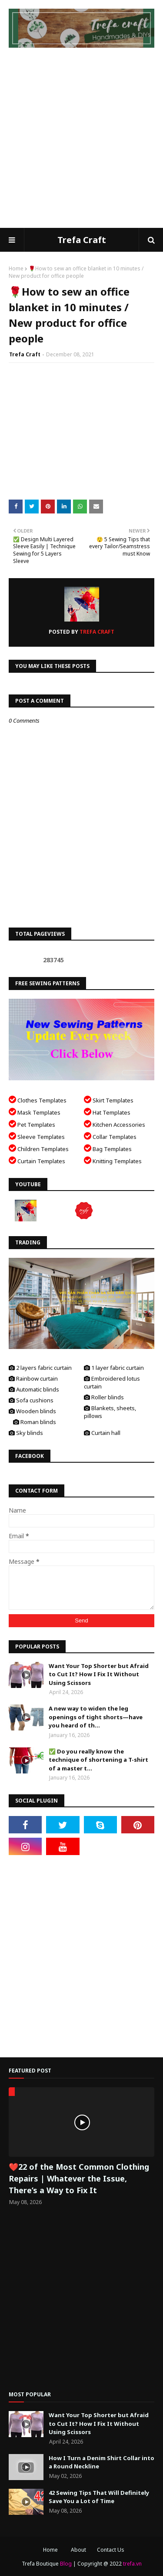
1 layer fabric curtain (114, 1368)
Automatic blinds (34, 1389)
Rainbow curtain (33, 1378)
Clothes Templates (38, 1099)
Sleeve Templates (37, 1136)
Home (16, 268)
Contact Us (110, 2549)
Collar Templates (110, 1136)
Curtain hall (102, 1433)
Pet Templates (32, 1123)
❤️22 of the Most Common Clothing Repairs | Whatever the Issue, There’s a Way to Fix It (79, 2178)
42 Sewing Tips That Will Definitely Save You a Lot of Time (99, 2497)
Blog (66, 2563)
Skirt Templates (108, 1099)
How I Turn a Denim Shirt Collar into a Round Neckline (101, 2462)
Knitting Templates (113, 1160)
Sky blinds (26, 1433)
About (78, 2549)
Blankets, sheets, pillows (110, 1412)
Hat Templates (107, 1111)
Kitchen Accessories (114, 1123)
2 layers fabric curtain (40, 1368)
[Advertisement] (81, 142)
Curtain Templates (37, 1160)
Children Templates (39, 1148)
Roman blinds (34, 1422)
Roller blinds (104, 1397)
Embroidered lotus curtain (112, 1382)
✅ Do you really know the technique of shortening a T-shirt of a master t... (98, 1759)
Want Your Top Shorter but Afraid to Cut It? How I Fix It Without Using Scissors (99, 1674)
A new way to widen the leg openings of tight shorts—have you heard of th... (96, 1716)
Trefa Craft (81, 240)
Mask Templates (34, 1111)
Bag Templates (108, 1148)
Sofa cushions (31, 1400)
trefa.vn (132, 2563)
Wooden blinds (32, 1411)
